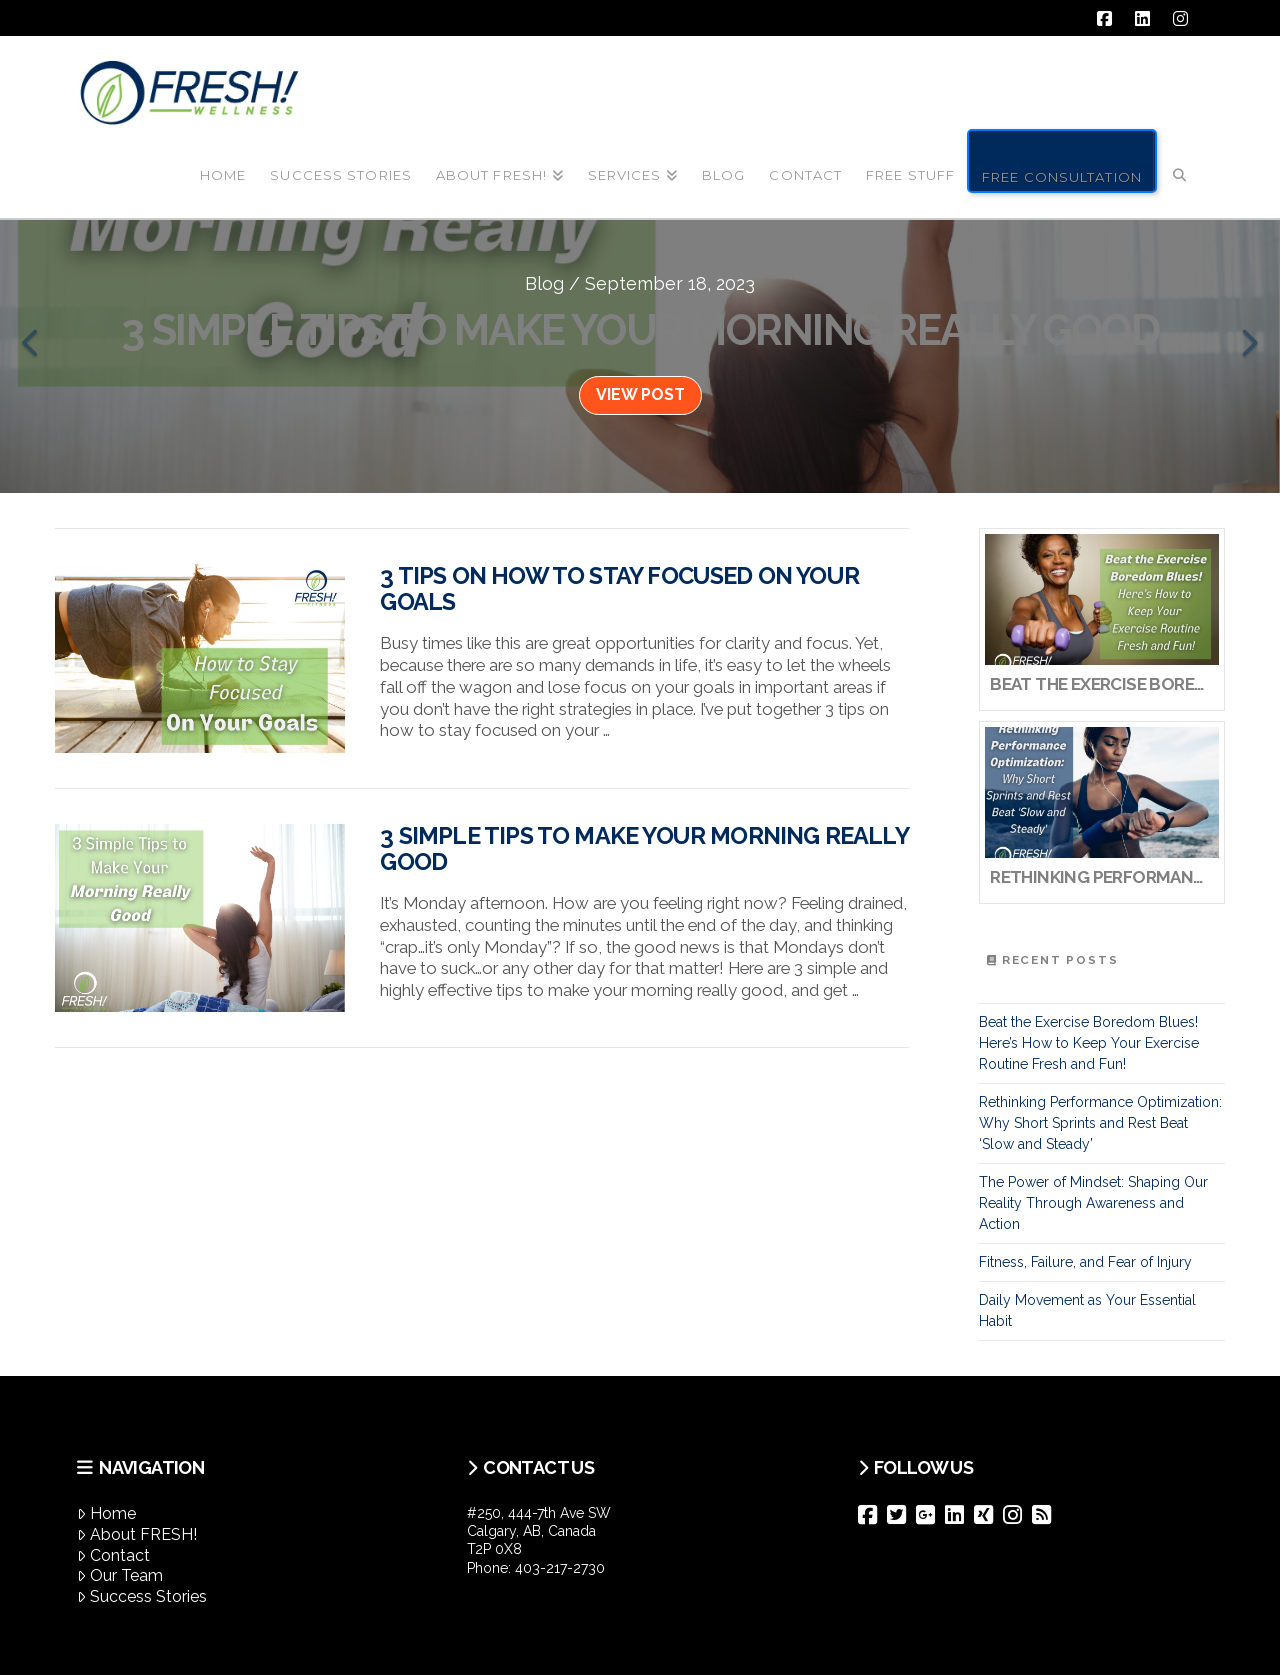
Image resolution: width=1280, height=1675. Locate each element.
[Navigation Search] (1180, 159)
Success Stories (142, 1596)
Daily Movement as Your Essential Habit (1087, 1310)
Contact (113, 1555)
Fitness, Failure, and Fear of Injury (1085, 1262)
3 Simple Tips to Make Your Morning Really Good (643, 849)
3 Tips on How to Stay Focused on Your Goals (619, 589)
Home (106, 1513)
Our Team (120, 1575)
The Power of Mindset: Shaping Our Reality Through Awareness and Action (1093, 1203)
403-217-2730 (560, 1568)
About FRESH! (137, 1534)
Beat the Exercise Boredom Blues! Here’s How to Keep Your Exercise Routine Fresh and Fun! (1089, 1043)
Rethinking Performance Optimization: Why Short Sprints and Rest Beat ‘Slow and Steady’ (1100, 1123)
